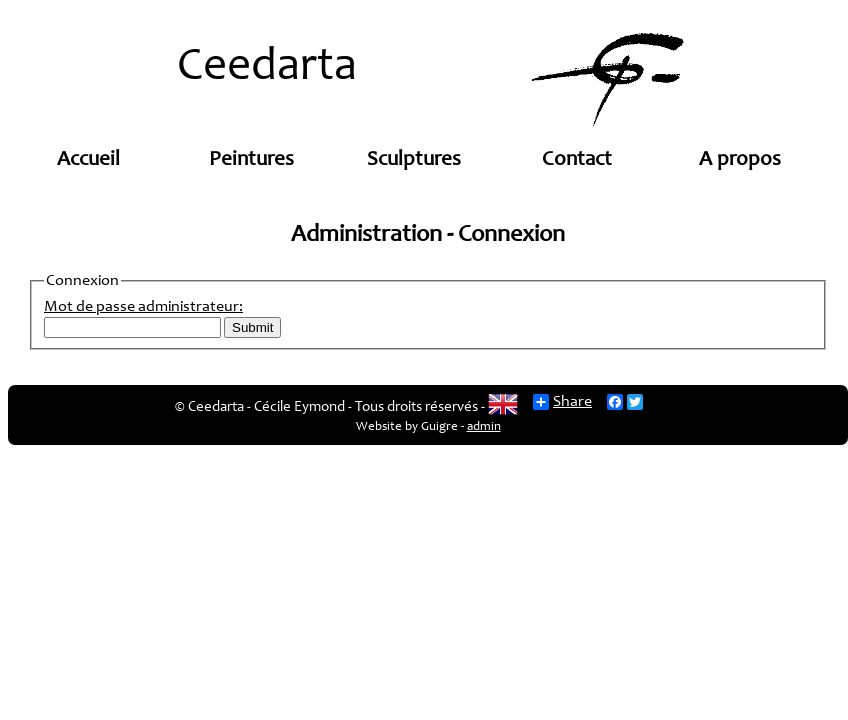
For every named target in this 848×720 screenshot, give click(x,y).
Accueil (88, 160)
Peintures (251, 160)
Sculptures (414, 160)
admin (484, 427)
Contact (577, 160)
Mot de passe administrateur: (143, 307)
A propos (740, 160)
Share (562, 402)
